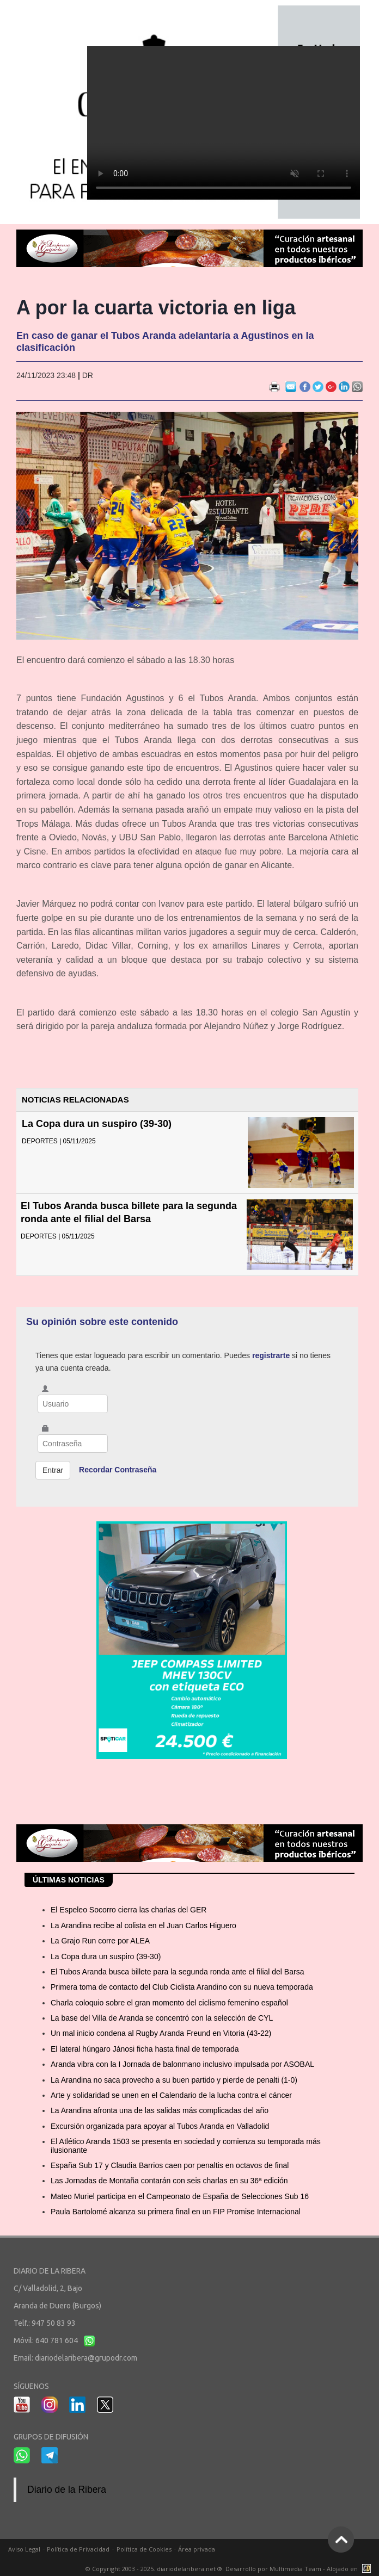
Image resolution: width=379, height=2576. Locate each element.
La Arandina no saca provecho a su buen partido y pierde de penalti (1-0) (174, 2080)
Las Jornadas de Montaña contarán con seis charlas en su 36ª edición (169, 2180)
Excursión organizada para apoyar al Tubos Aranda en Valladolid (160, 2126)
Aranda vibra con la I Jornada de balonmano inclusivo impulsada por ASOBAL (182, 2064)
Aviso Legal (24, 2549)
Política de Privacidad (78, 2549)
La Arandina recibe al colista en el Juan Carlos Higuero (143, 1925)
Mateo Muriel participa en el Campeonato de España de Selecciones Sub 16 (180, 2196)
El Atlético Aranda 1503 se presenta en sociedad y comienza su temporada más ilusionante (186, 2145)
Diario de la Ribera (66, 2489)
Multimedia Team (295, 2569)
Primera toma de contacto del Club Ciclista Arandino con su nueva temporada (182, 1987)
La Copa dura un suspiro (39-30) (97, 1123)
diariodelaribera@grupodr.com (86, 2358)
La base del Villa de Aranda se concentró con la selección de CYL (162, 2018)
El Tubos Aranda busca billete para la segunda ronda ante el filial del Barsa (177, 1971)
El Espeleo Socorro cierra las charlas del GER (128, 1909)
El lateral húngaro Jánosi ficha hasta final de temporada (145, 2049)
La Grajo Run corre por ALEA (100, 1940)
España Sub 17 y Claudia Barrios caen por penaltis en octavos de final (170, 2165)
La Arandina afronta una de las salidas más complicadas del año (159, 2110)
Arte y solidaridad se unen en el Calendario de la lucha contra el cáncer (171, 2095)
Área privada (196, 2549)
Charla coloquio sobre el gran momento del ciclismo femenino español (169, 2002)
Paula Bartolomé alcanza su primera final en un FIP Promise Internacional (176, 2211)
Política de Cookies (144, 2549)
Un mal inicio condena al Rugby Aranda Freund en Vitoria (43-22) (161, 2033)
